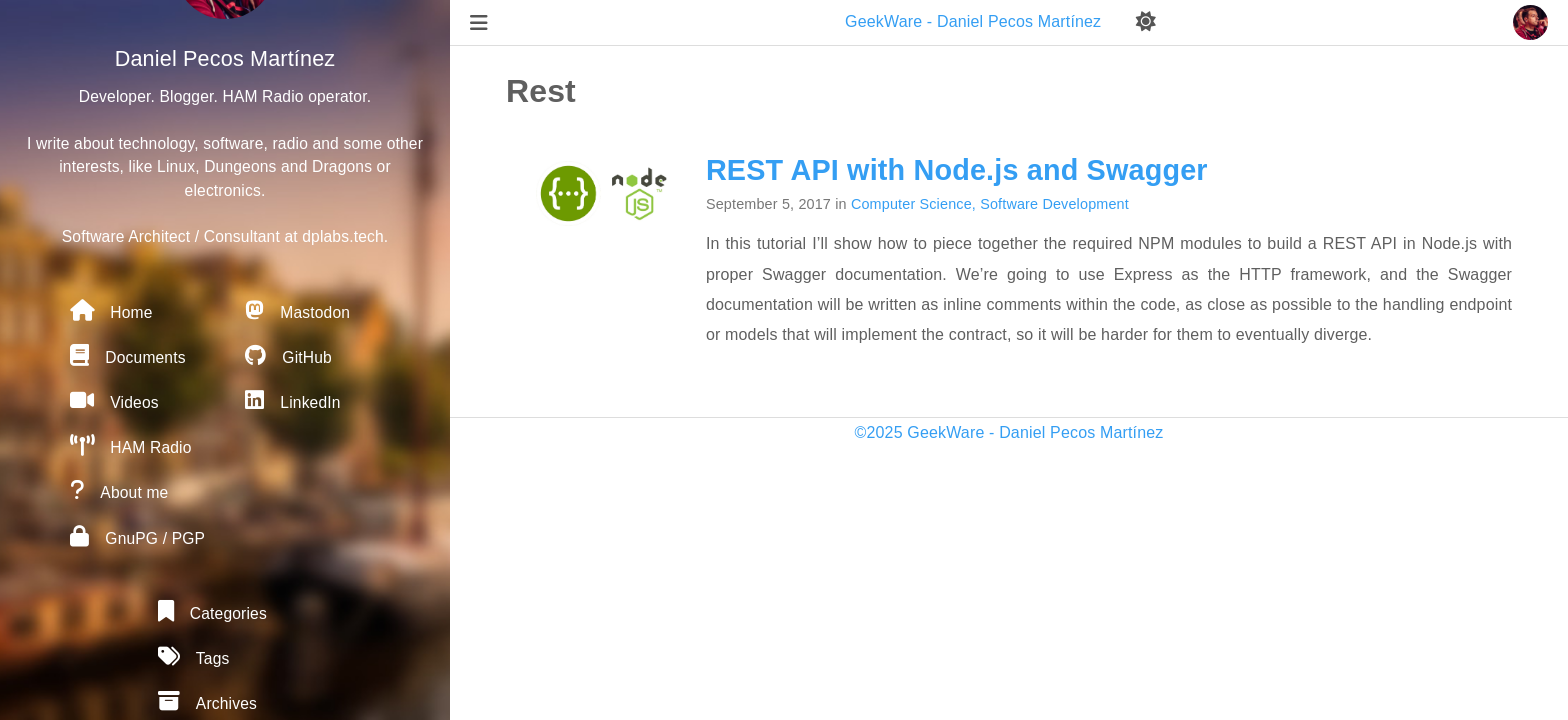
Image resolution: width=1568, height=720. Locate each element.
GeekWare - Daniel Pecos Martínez (975, 21)
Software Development (1054, 204)
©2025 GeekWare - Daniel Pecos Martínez (1009, 432)
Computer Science (911, 204)
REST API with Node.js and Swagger (957, 170)
